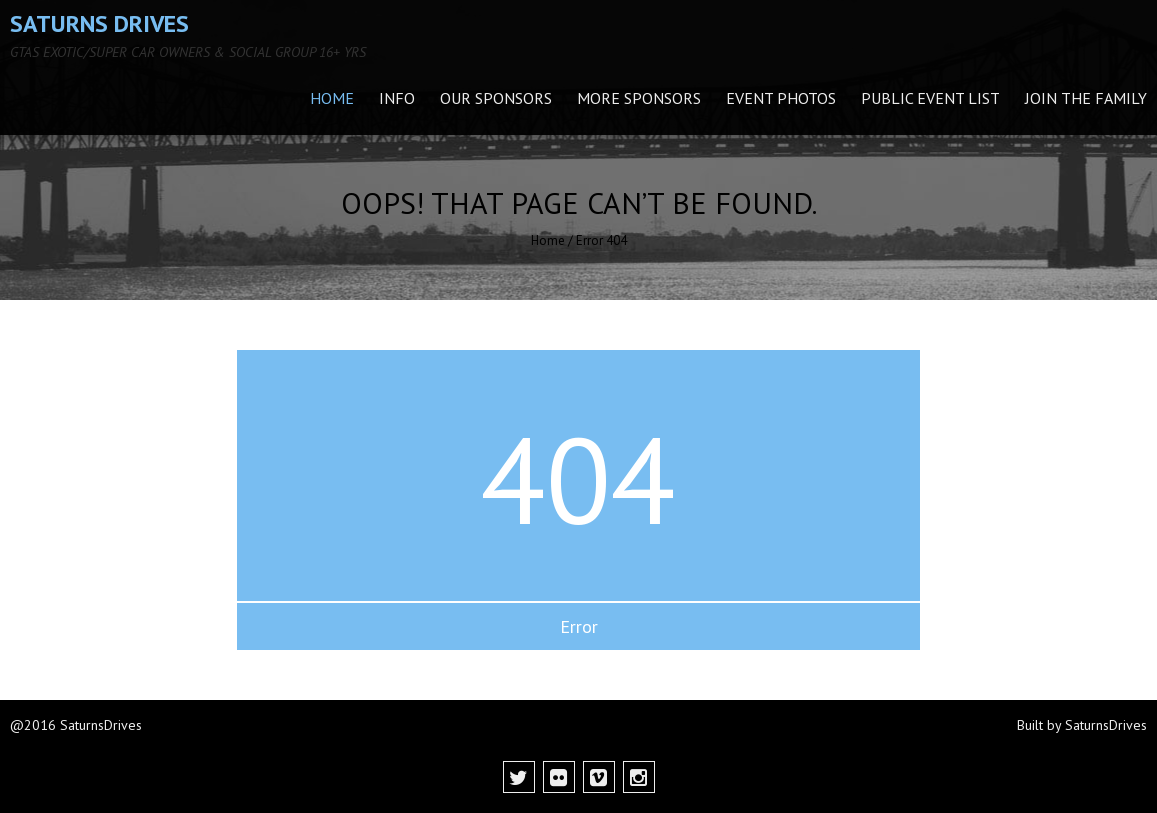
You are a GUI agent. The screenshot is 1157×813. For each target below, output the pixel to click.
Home (332, 98)
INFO (397, 98)
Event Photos (781, 98)
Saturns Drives (99, 23)
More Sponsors (639, 98)
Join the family (1086, 98)
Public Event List (930, 98)
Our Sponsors (496, 98)
